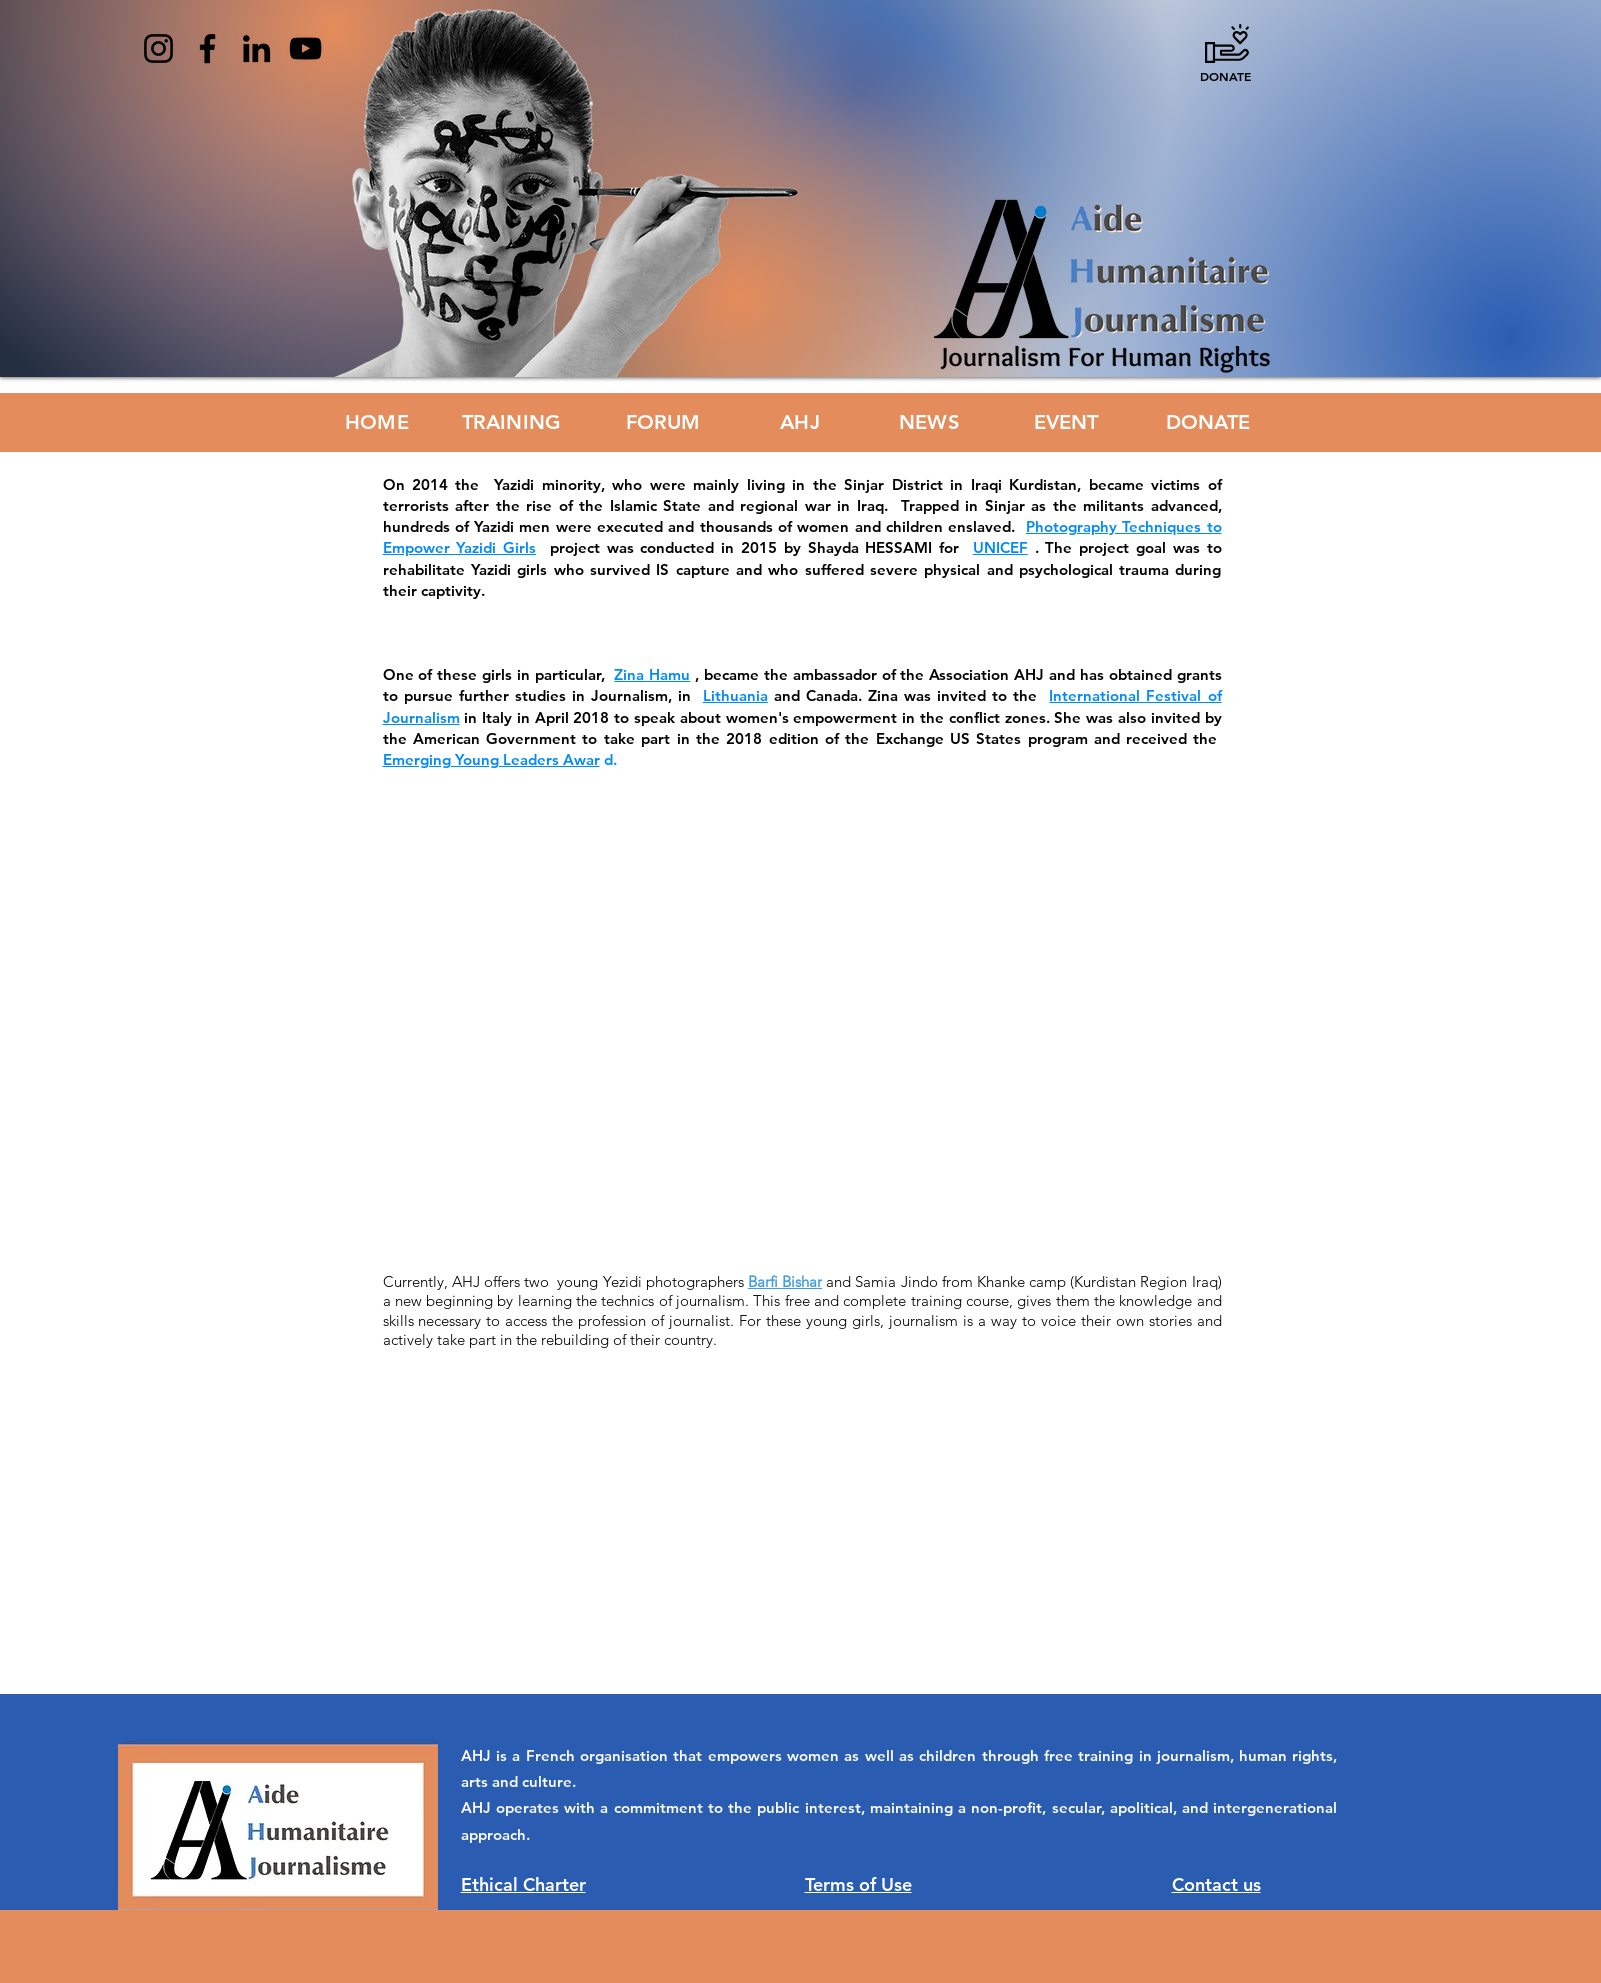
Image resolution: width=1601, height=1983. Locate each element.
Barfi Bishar (785, 1281)
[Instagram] (158, 48)
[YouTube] (305, 48)
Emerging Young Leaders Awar (491, 759)
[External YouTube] (821, 997)
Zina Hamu (652, 674)
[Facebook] (207, 48)
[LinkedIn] (256, 48)
